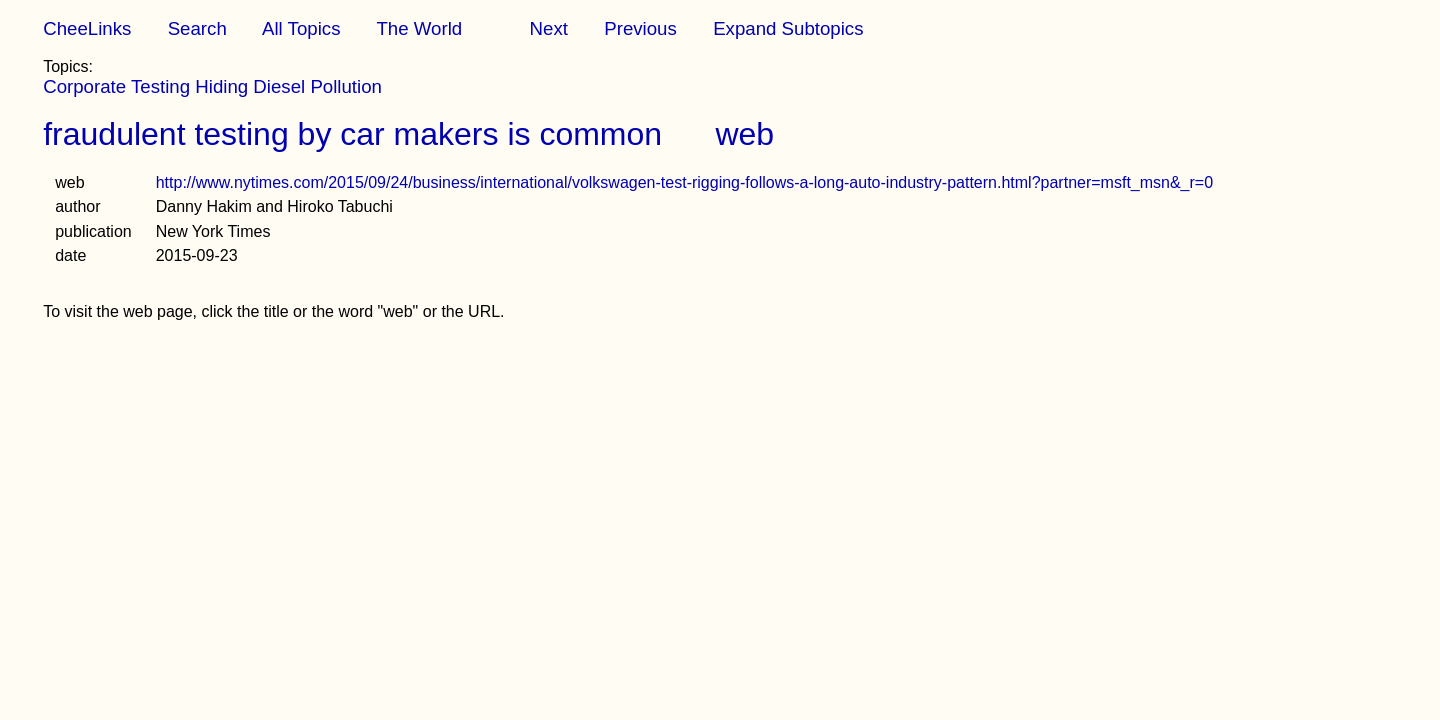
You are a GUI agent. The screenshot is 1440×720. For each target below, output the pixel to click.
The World (419, 28)
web (744, 134)
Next (549, 28)
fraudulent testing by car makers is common (352, 134)
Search (197, 28)
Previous (640, 28)
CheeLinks (87, 28)
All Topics (301, 28)
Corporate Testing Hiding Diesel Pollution (212, 86)
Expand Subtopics (788, 28)
